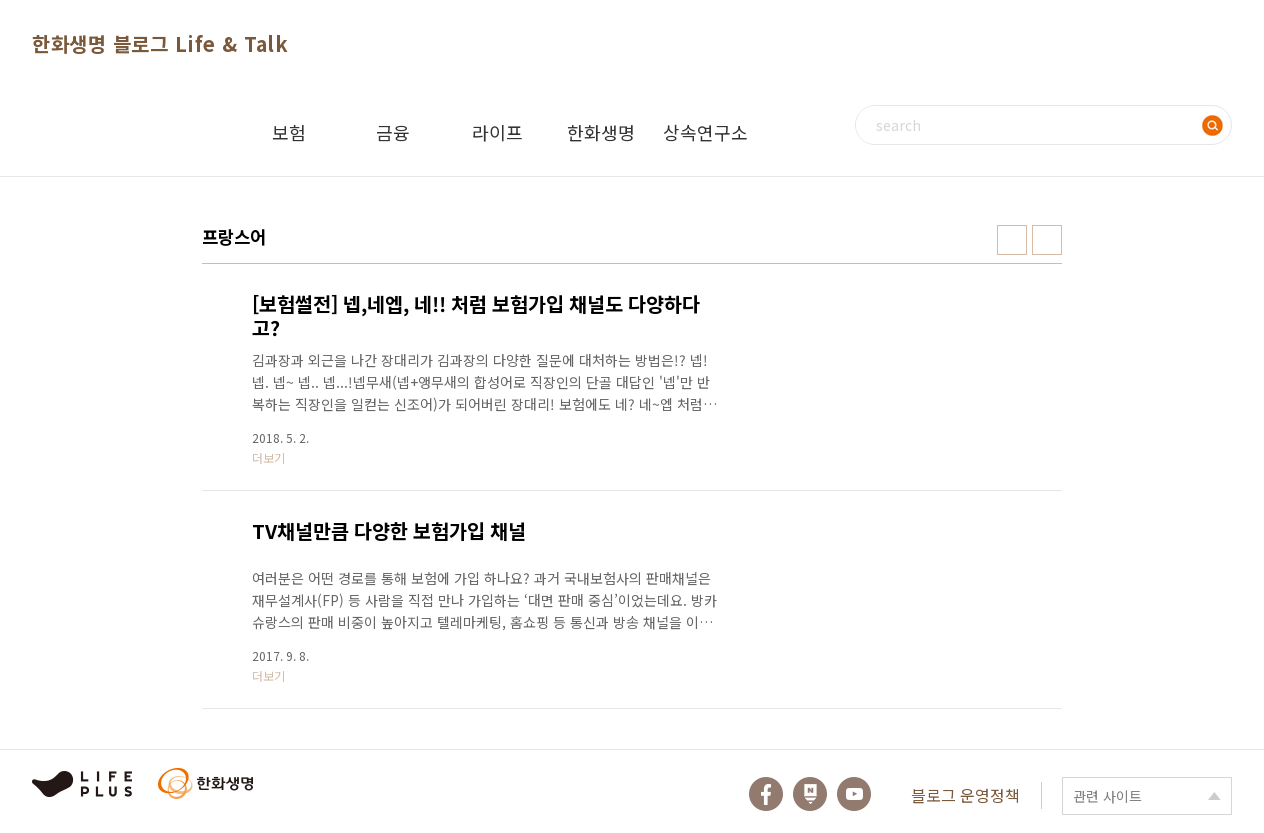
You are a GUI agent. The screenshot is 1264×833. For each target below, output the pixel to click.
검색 (1212, 125)
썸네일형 (1012, 240)
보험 (289, 132)
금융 (393, 132)
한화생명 (601, 132)
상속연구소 (705, 132)
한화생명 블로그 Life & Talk (160, 43)
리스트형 (1047, 240)
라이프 (497, 132)
